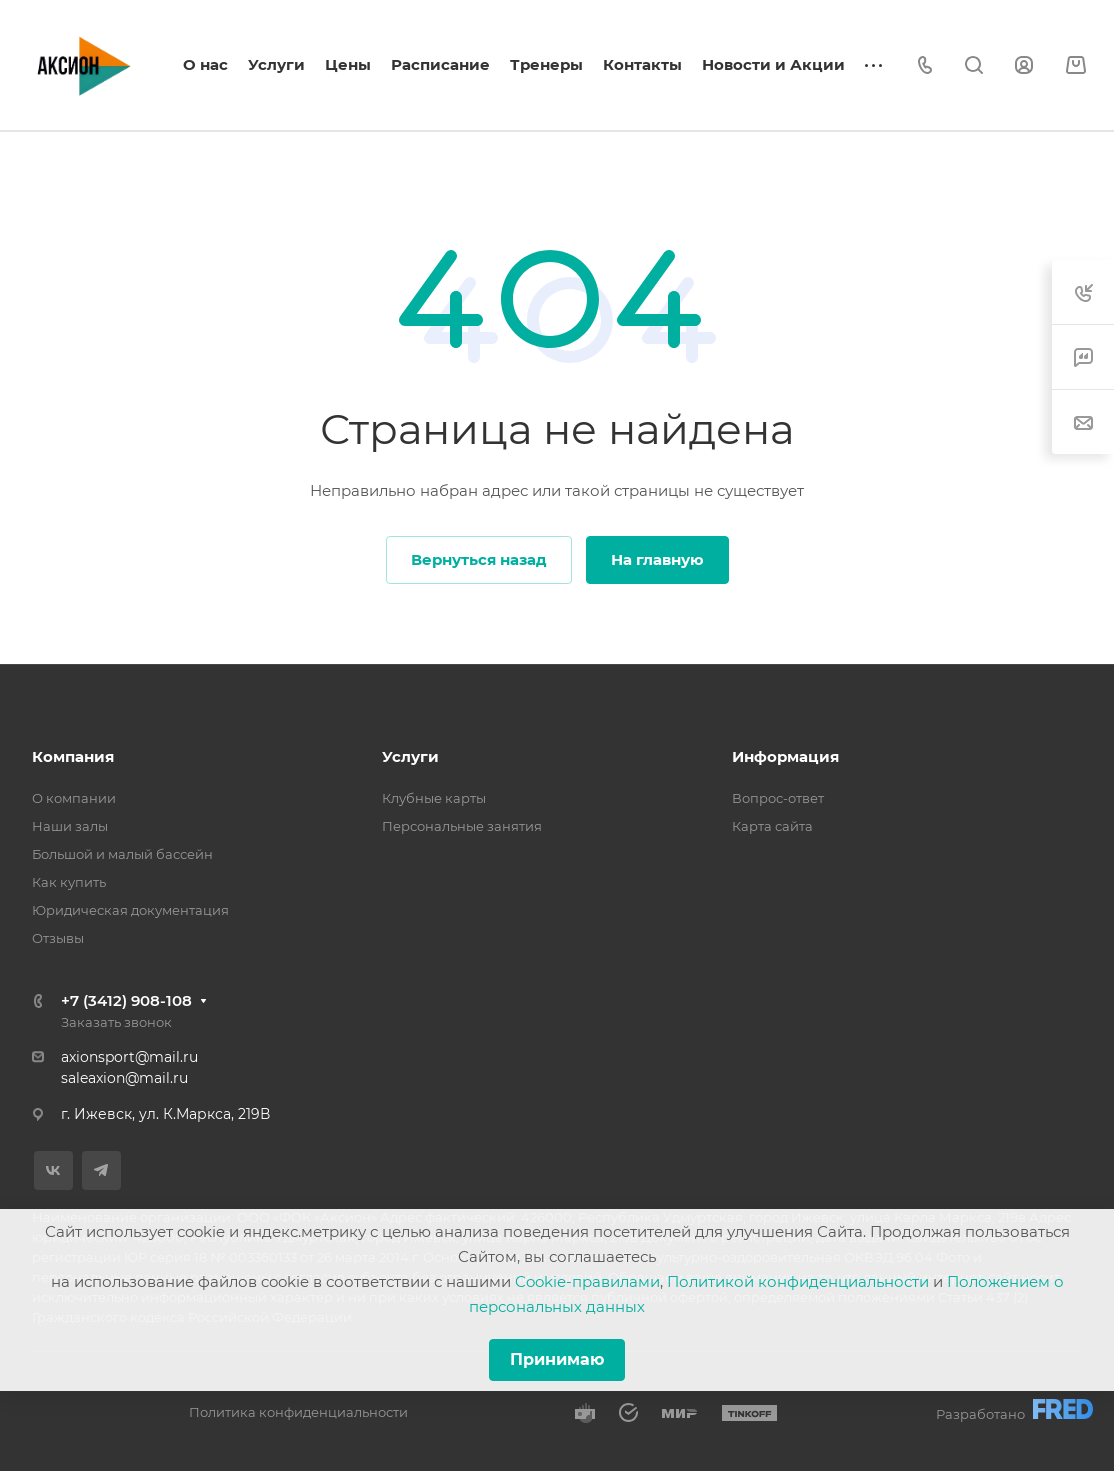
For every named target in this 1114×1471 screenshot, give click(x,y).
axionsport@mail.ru (129, 1057)
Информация (785, 756)
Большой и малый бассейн (122, 854)
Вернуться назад (479, 559)
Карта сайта (772, 826)
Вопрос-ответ (778, 798)
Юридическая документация (130, 910)
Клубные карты (434, 798)
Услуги (410, 756)
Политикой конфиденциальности (798, 1281)
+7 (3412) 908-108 (126, 1000)
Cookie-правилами (587, 1281)
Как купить (69, 882)
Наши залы (70, 826)
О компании (74, 798)
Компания (73, 756)
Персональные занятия (462, 826)
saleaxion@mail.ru (124, 1078)
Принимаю (557, 1359)
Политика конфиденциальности (298, 1412)
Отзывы (58, 938)
